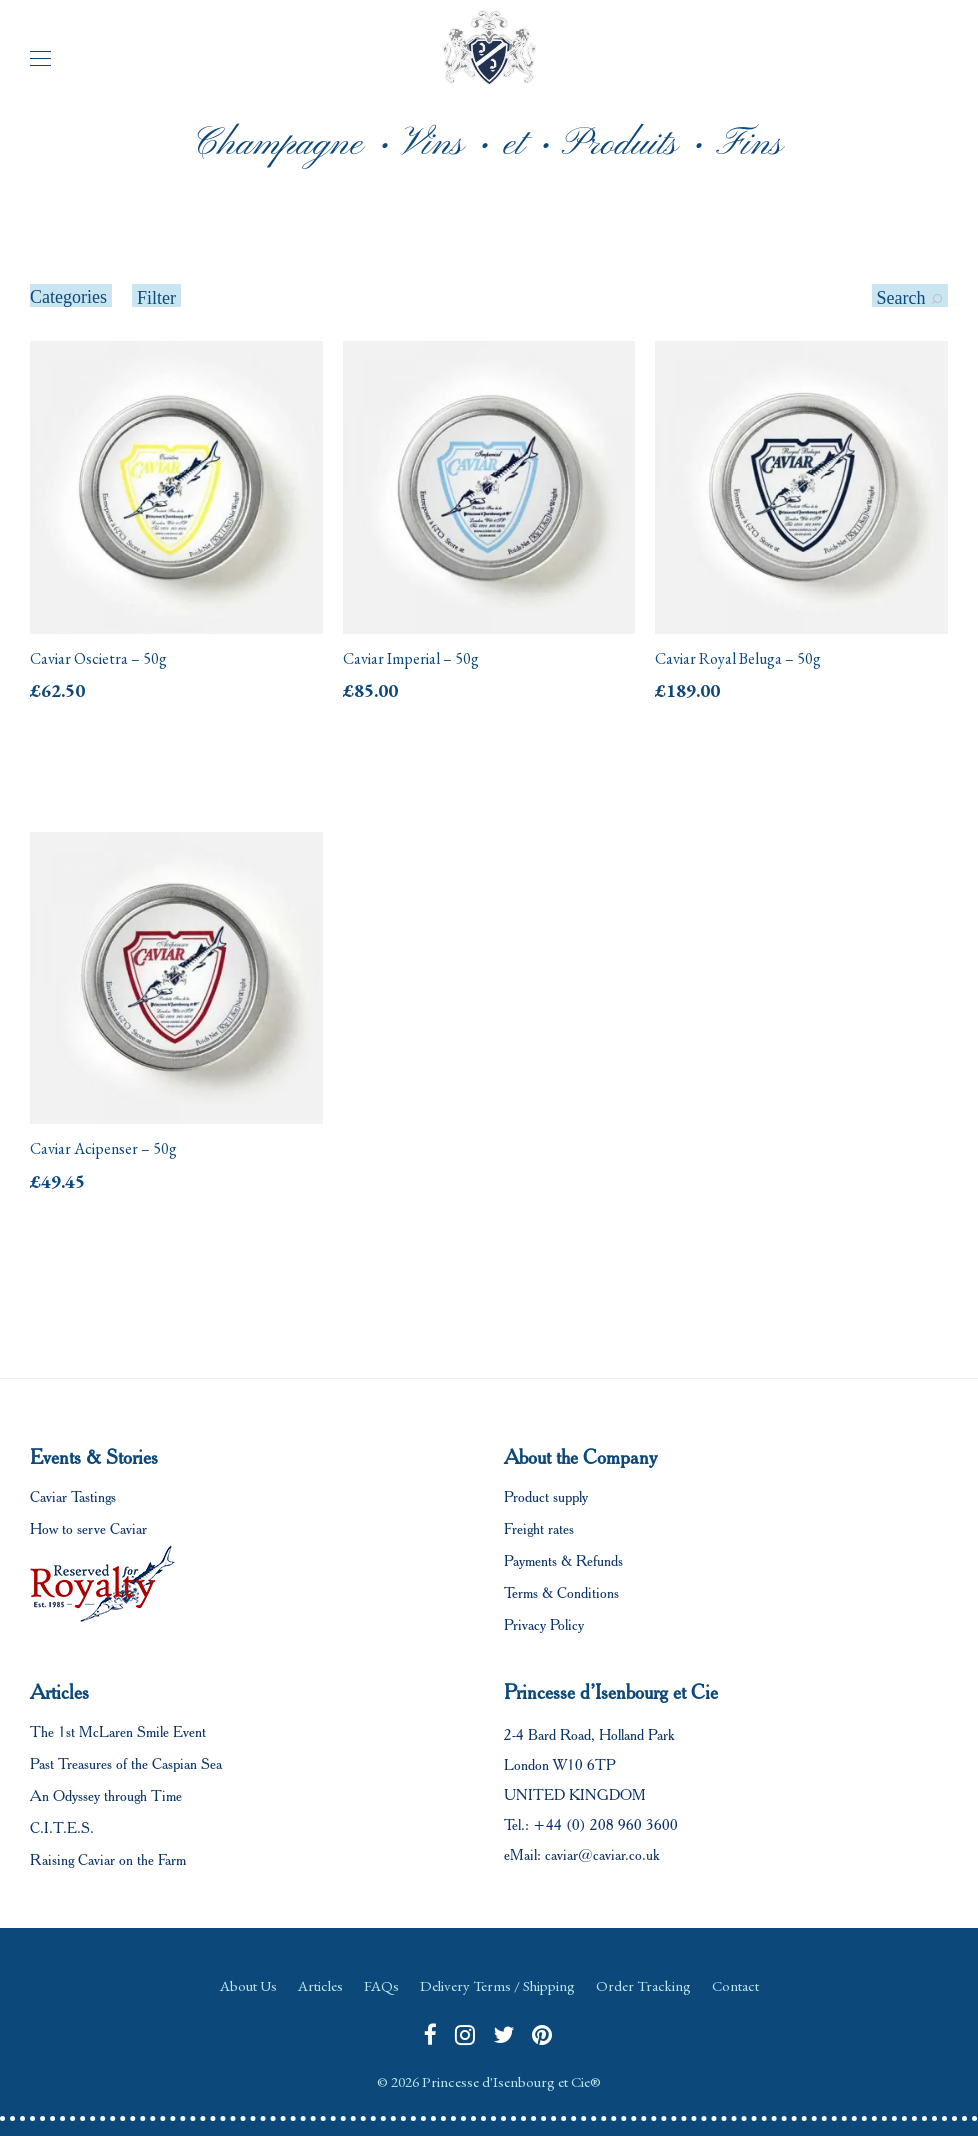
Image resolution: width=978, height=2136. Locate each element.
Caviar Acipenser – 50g (103, 1148)
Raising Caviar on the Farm (108, 1860)
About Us (248, 1985)
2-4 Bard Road (547, 1735)
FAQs (381, 1985)
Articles (320, 1985)
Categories (68, 297)
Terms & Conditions (561, 1593)
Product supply (546, 1497)
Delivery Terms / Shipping (497, 1985)
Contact (735, 1985)
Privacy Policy (544, 1625)
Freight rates (539, 1529)
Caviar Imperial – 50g (411, 658)
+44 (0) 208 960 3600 (605, 1825)
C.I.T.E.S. (62, 1828)
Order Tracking (643, 1985)
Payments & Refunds (563, 1561)
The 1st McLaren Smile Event (118, 1732)
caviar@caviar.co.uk (602, 1855)
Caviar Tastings (73, 1497)
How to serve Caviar (88, 1529)
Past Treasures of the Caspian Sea (126, 1764)
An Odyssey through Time (106, 1796)
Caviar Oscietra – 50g (98, 658)
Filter (156, 298)
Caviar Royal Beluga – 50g (738, 658)
